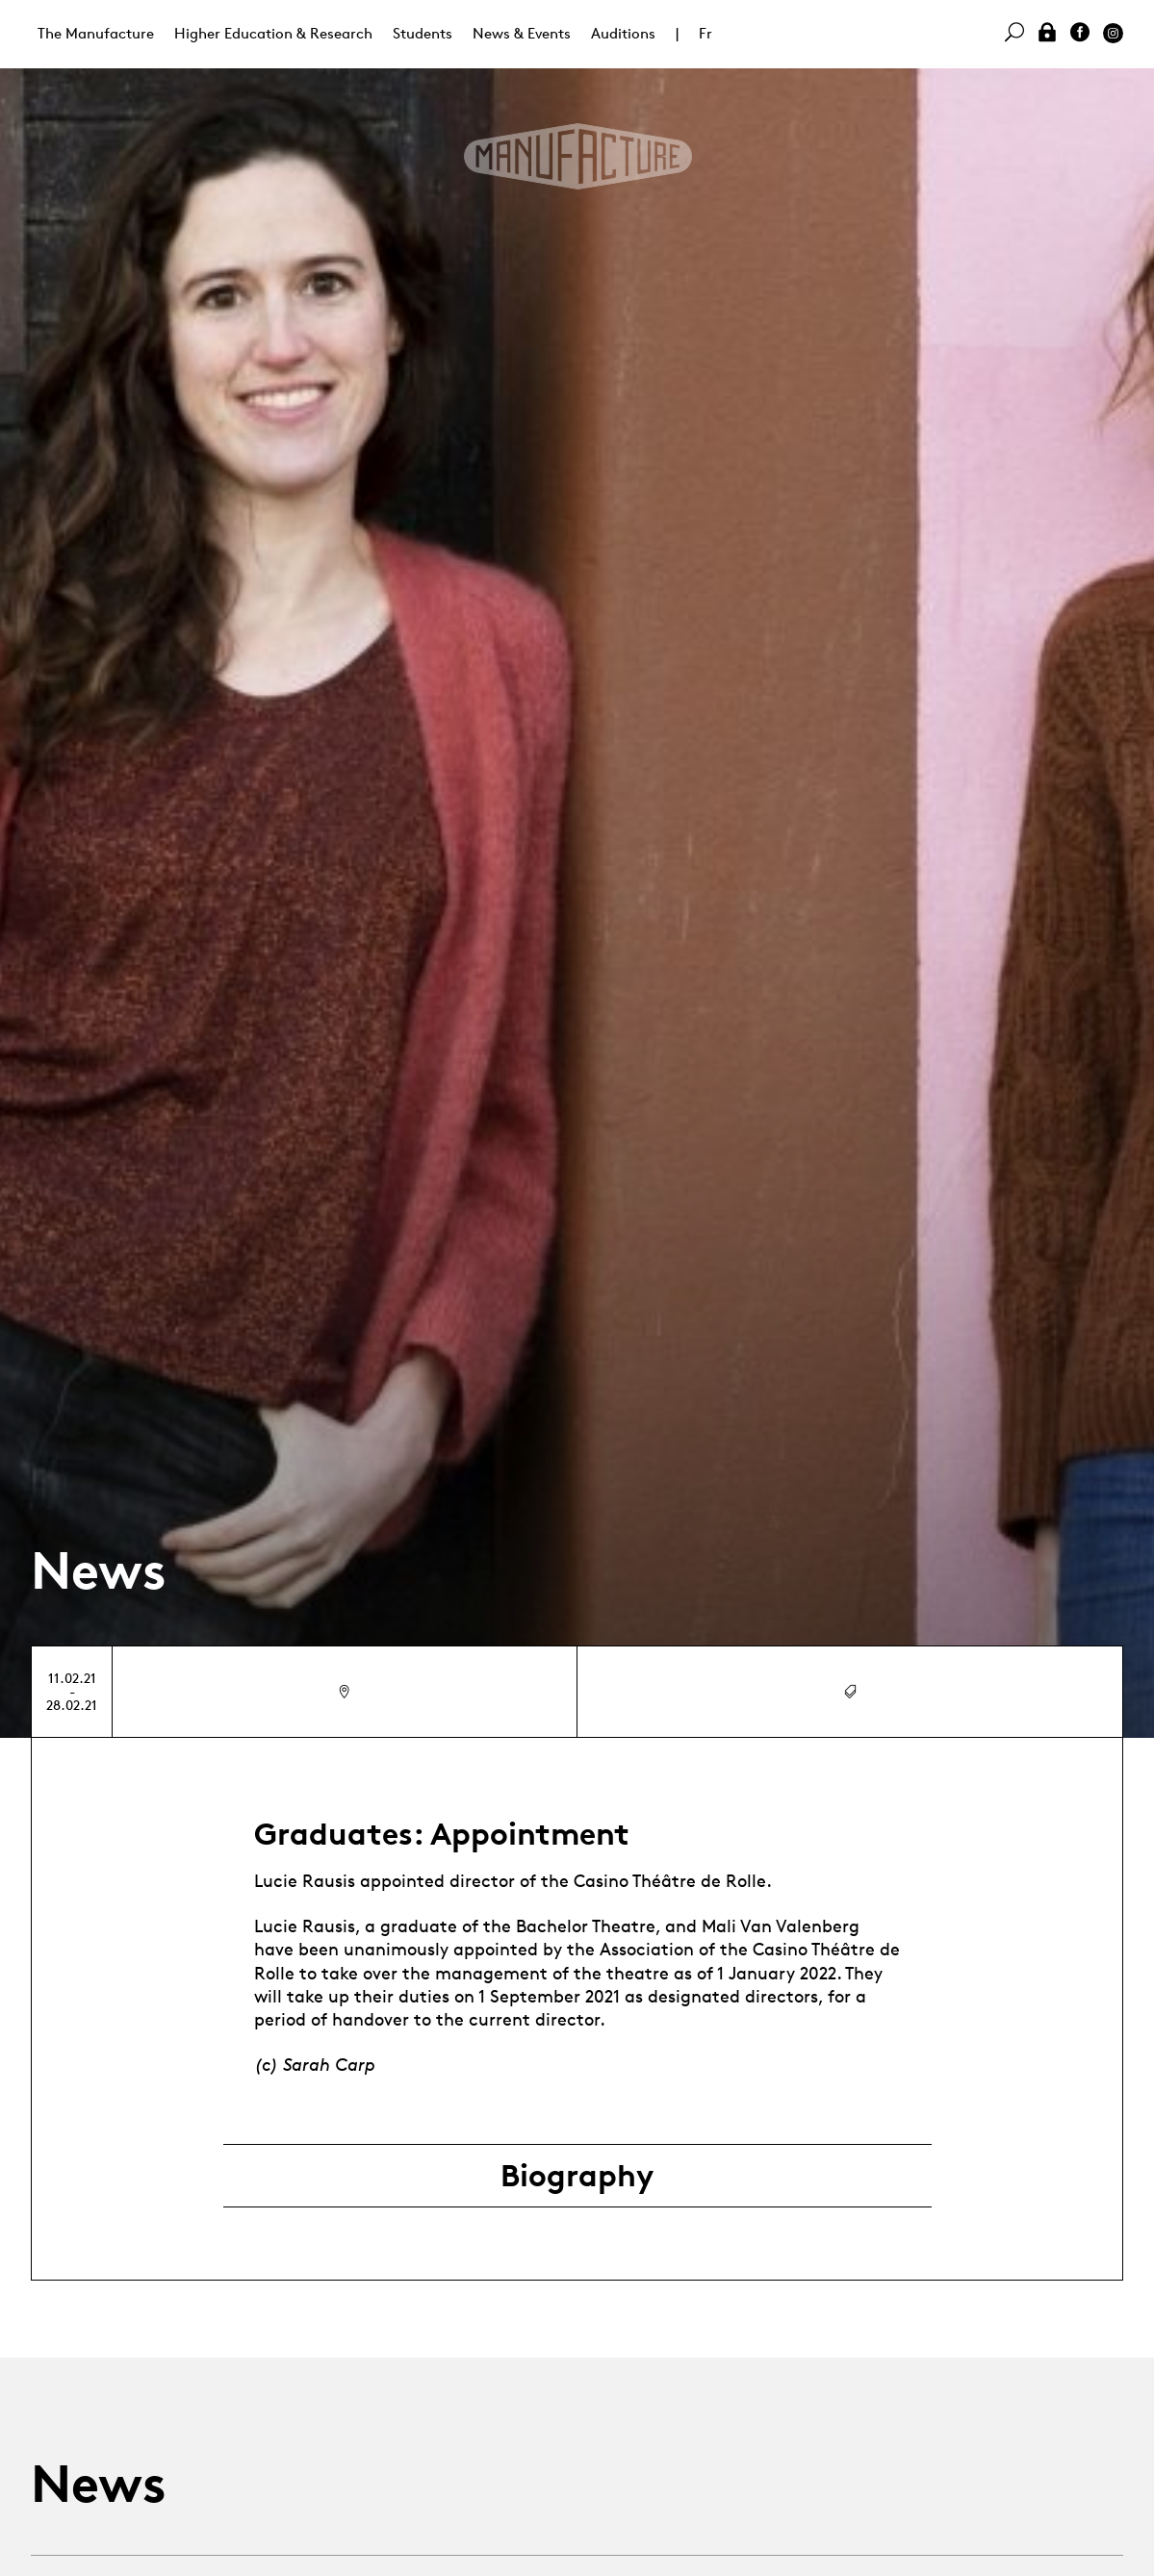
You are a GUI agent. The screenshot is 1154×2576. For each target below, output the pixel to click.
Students (422, 33)
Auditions (623, 33)
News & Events (522, 33)
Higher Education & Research (273, 33)
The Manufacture (96, 33)
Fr (705, 33)
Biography (577, 2175)
